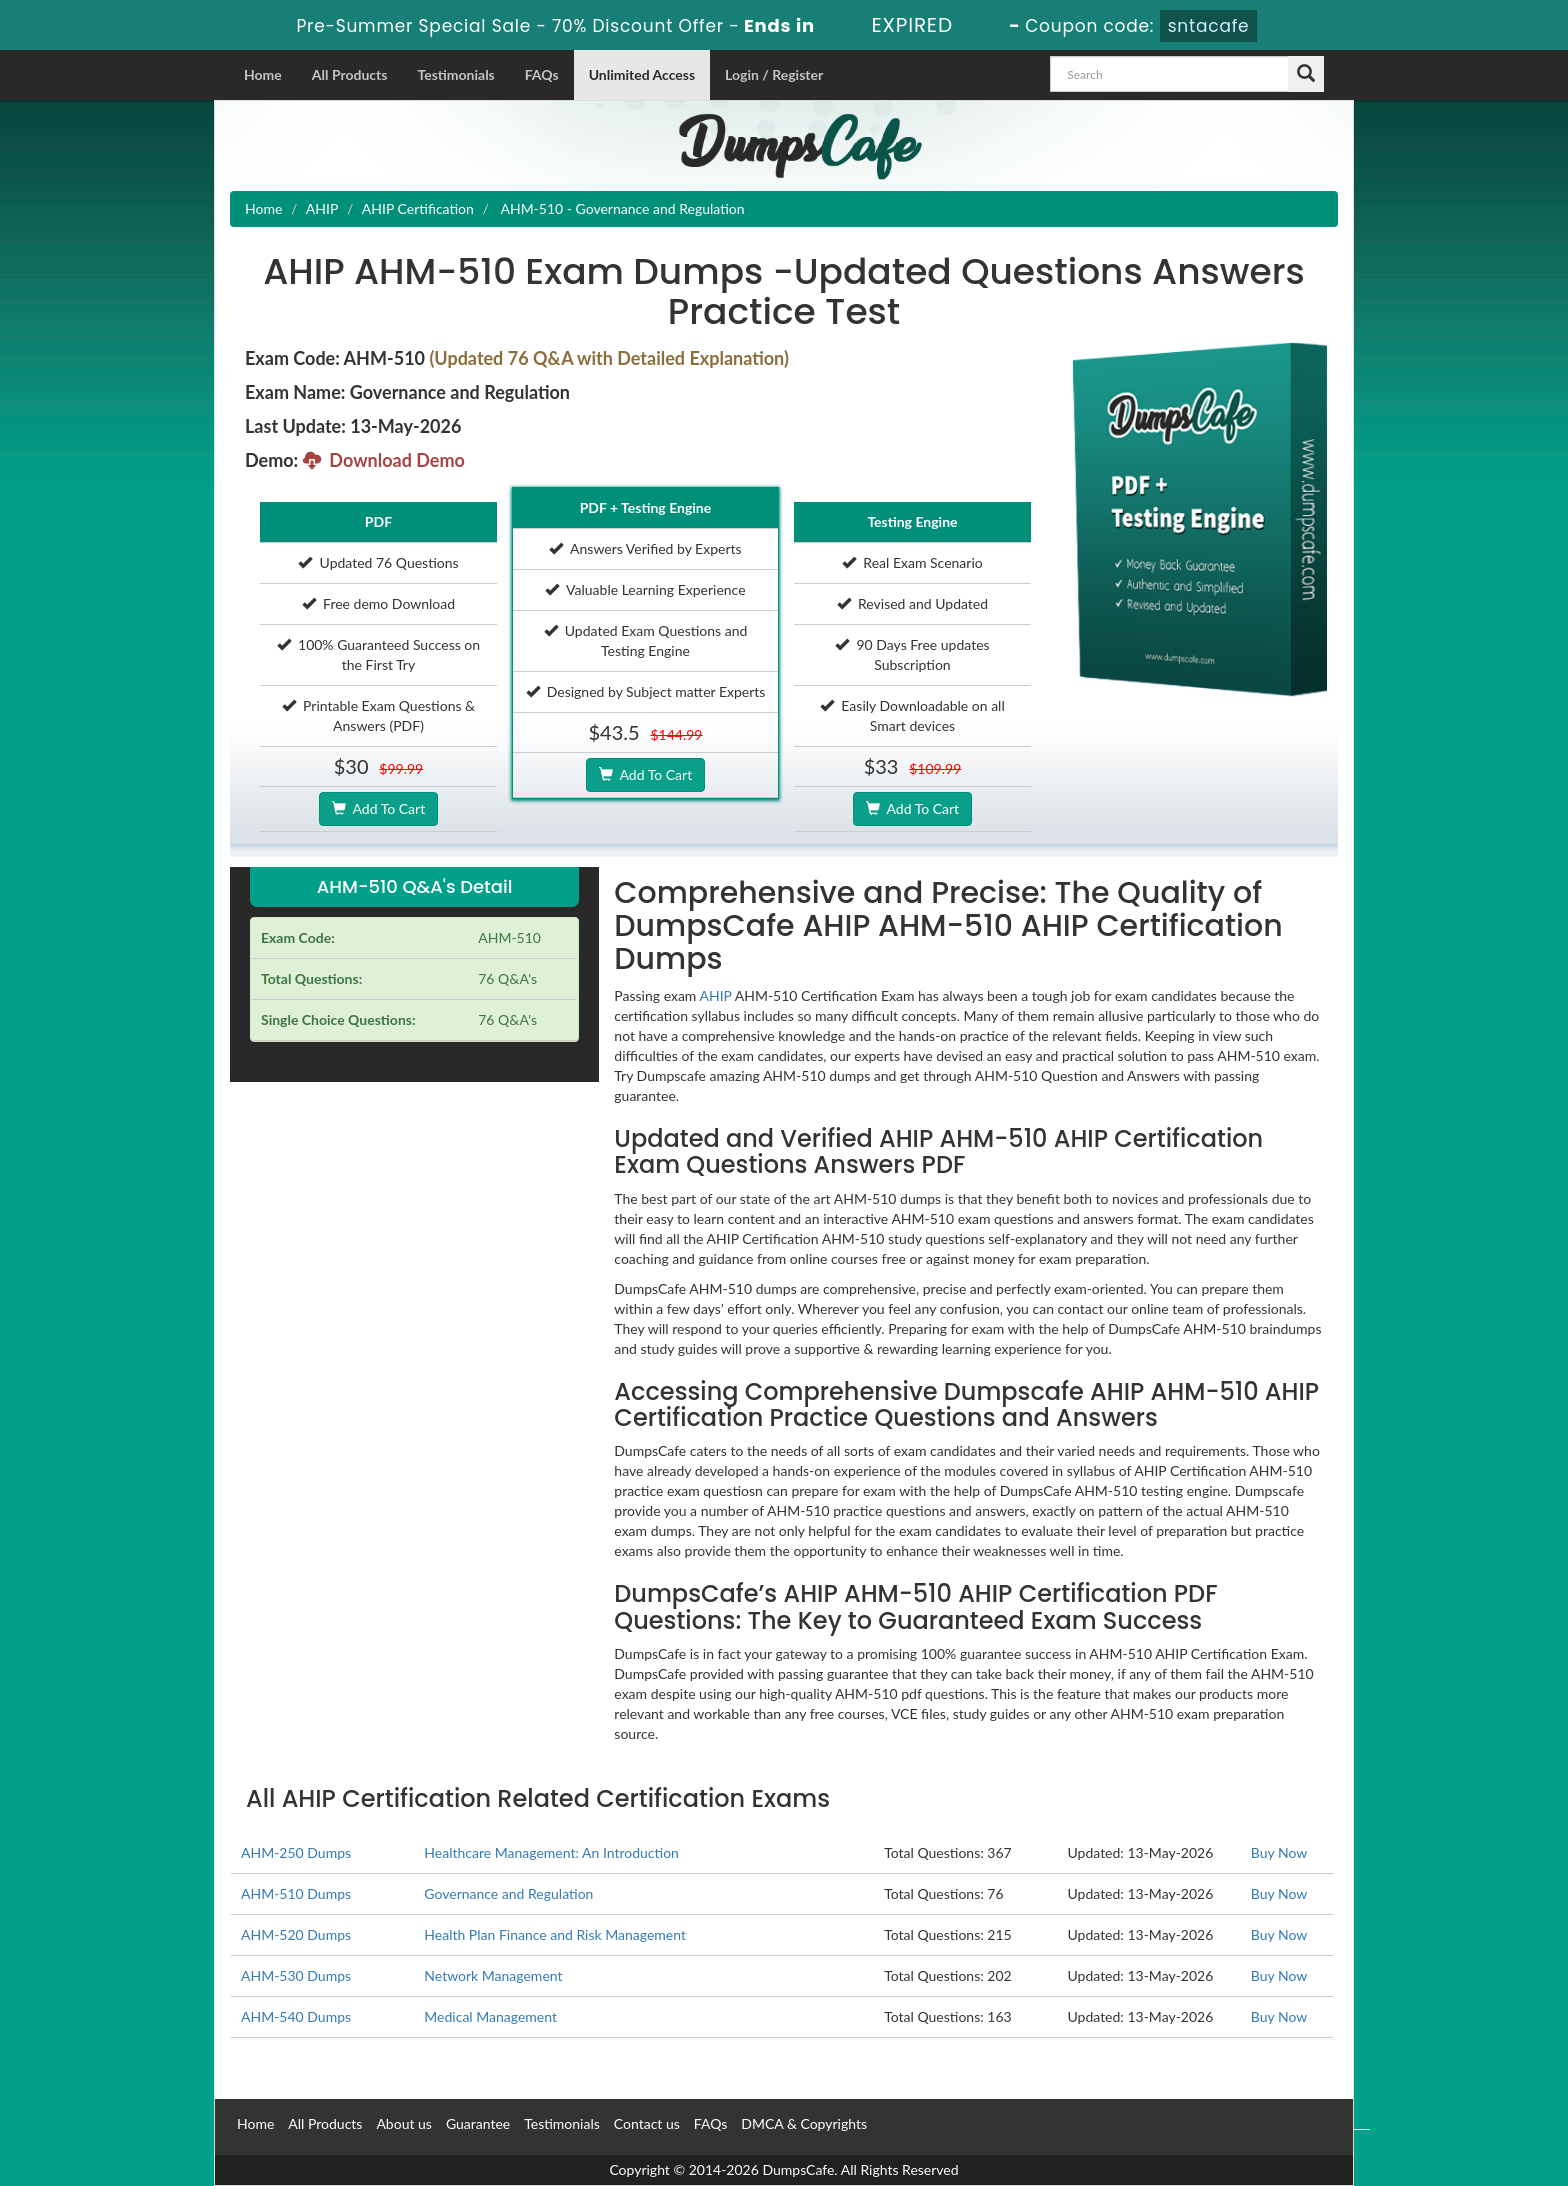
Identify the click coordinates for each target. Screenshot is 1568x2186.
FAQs (542, 74)
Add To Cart (378, 808)
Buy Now (1279, 1852)
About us (404, 2123)
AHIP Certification (418, 208)
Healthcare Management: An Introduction (551, 1852)
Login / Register (774, 74)
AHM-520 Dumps (296, 1934)
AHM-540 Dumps (296, 2016)
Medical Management (490, 2016)
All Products (350, 74)
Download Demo (384, 460)
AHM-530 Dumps (296, 1975)
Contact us (647, 2123)
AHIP (322, 208)
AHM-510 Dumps (296, 1893)
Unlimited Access (642, 74)
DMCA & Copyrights (804, 2123)
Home (263, 74)
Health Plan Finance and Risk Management (555, 1934)
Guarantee (478, 2123)
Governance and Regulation (508, 1893)
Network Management (493, 1975)
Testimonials (455, 74)
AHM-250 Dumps (296, 1852)
